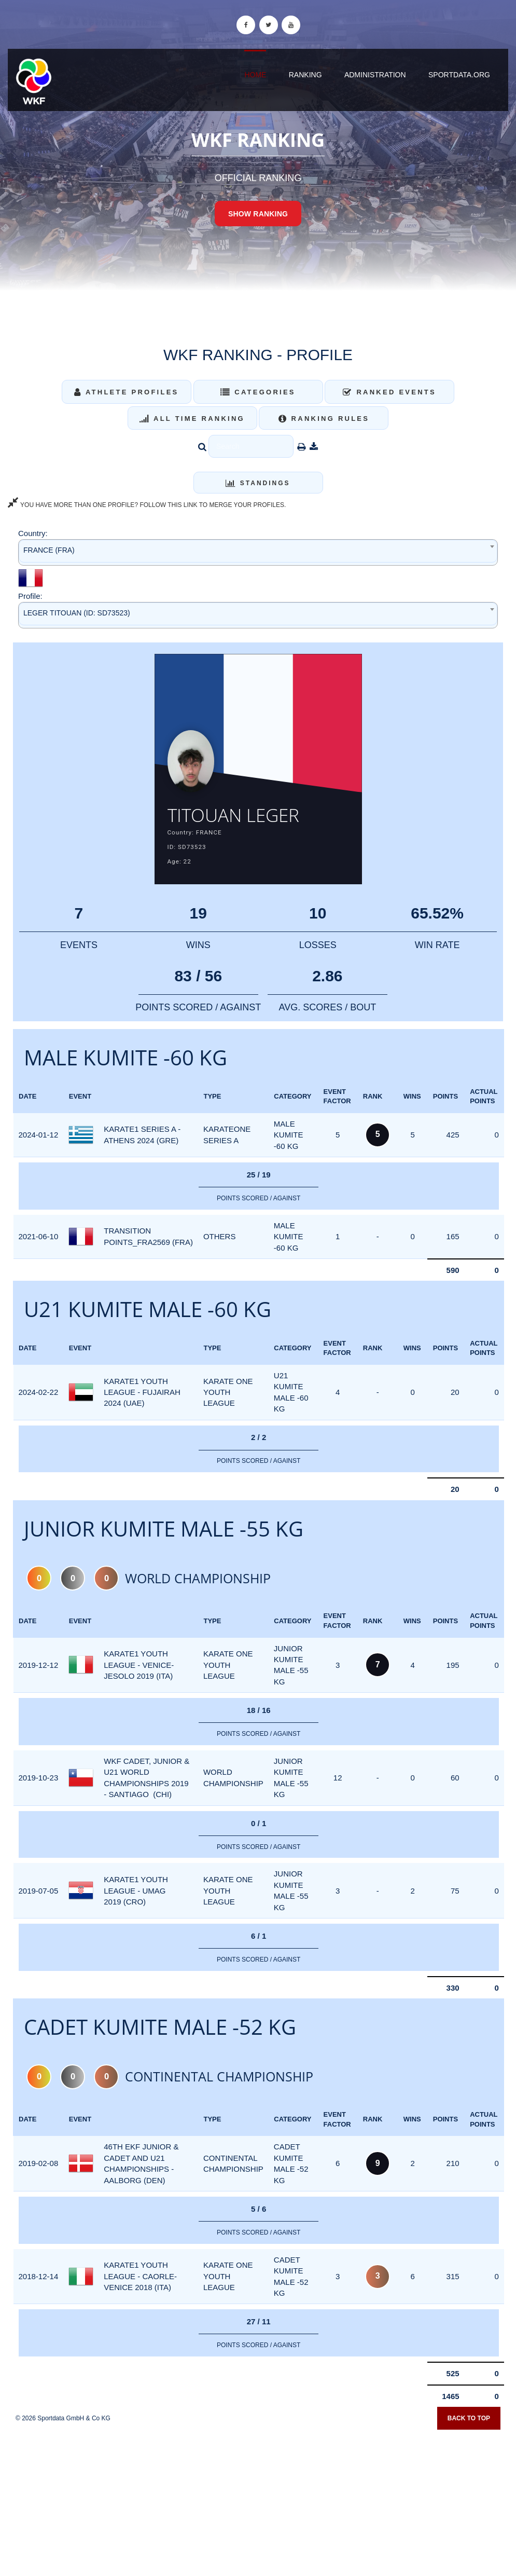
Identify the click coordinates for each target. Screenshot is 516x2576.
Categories (258, 392)
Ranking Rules (324, 418)
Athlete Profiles (126, 392)
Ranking (305, 75)
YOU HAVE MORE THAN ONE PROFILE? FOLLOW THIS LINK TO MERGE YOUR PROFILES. (147, 505)
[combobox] (258, 552)
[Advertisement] (258, 2500)
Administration (375, 75)
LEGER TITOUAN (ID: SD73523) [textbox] (76, 613)
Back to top (469, 2421)
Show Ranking (258, 214)
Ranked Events (389, 392)
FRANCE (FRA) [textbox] (49, 550)
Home (255, 75)
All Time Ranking (192, 418)
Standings (258, 483)
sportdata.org (459, 75)
